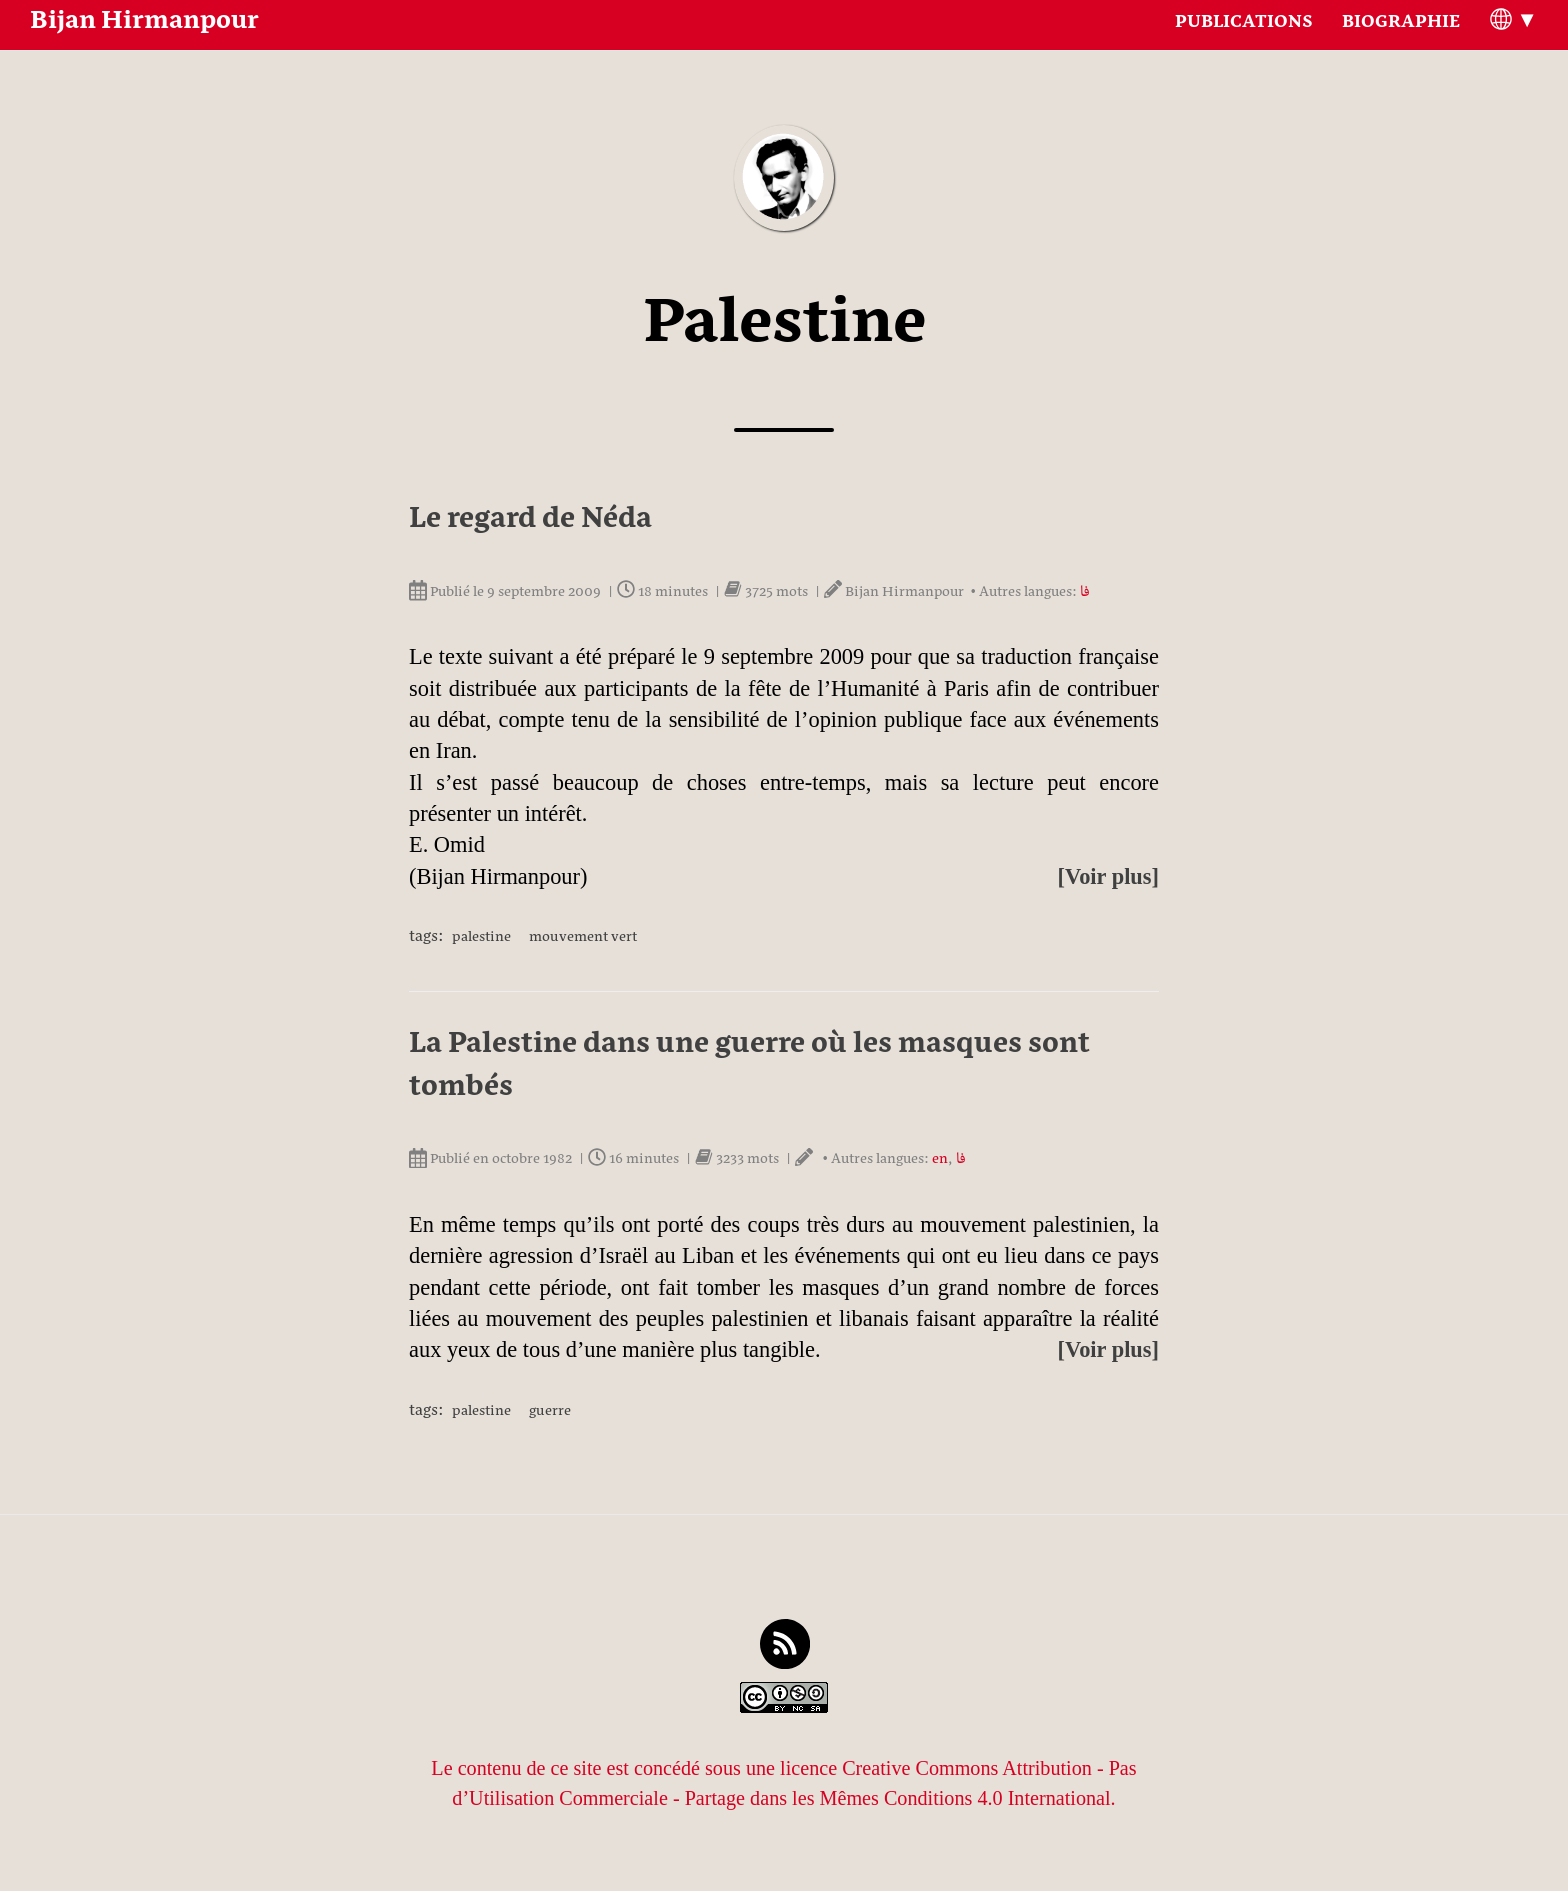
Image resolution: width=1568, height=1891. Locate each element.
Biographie (1401, 45)
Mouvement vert (583, 939)
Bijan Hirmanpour (144, 45)
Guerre (550, 1413)
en (940, 1161)
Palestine (481, 939)
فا (1085, 594)
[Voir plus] (1108, 876)
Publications (1243, 45)
